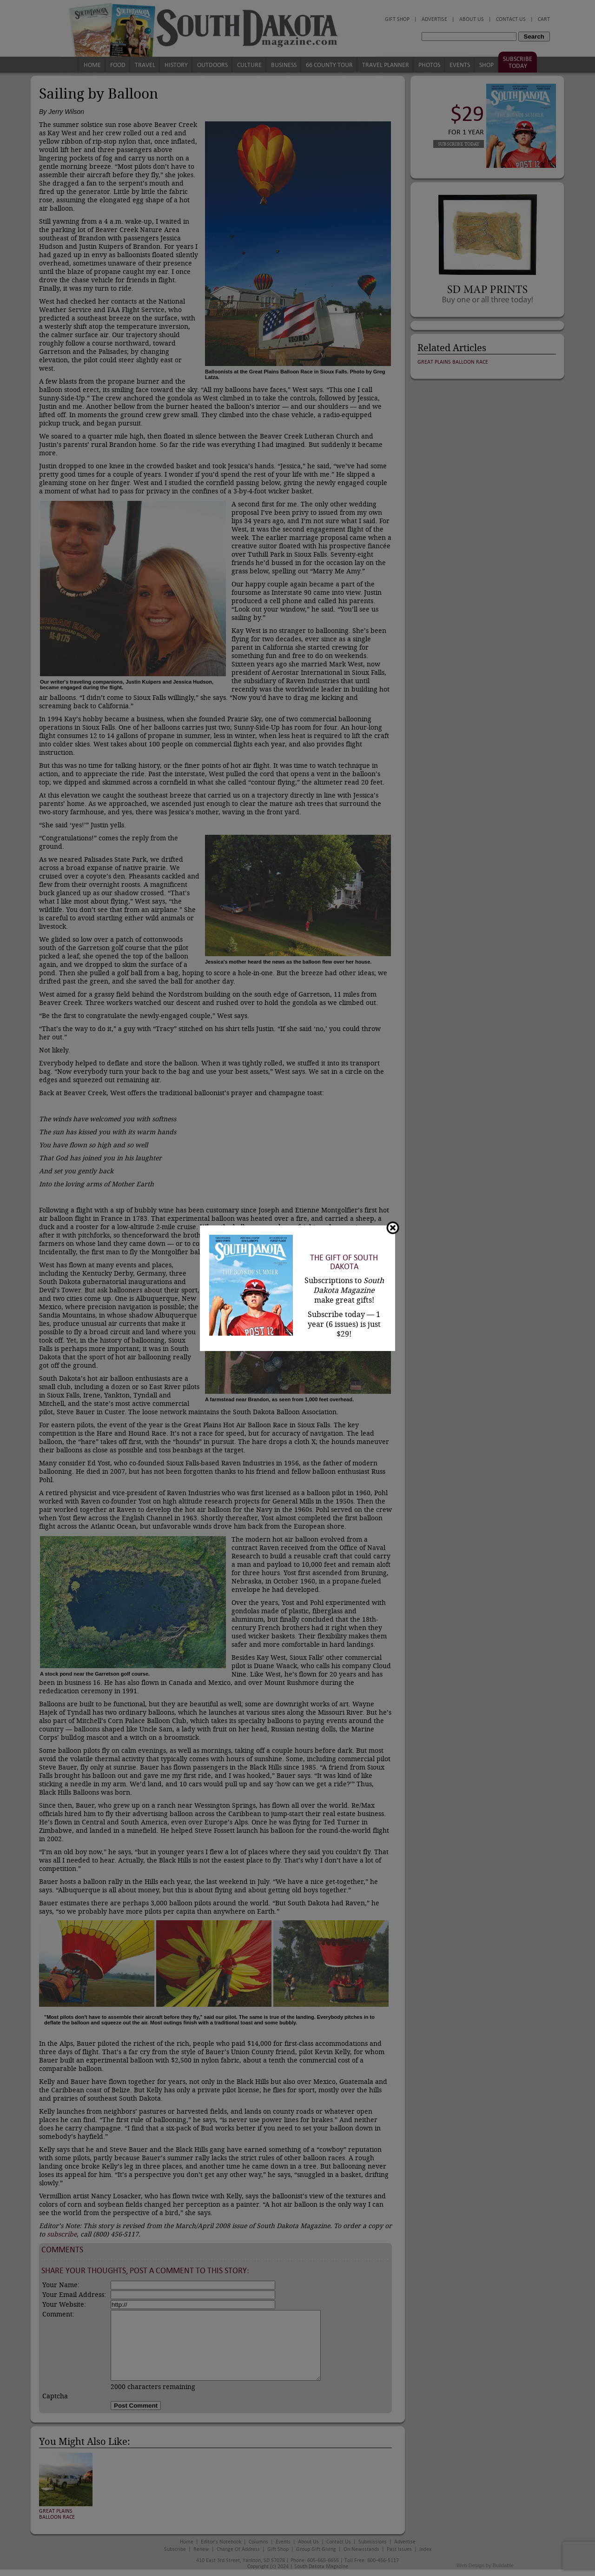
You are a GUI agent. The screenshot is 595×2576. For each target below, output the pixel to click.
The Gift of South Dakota (344, 1262)
